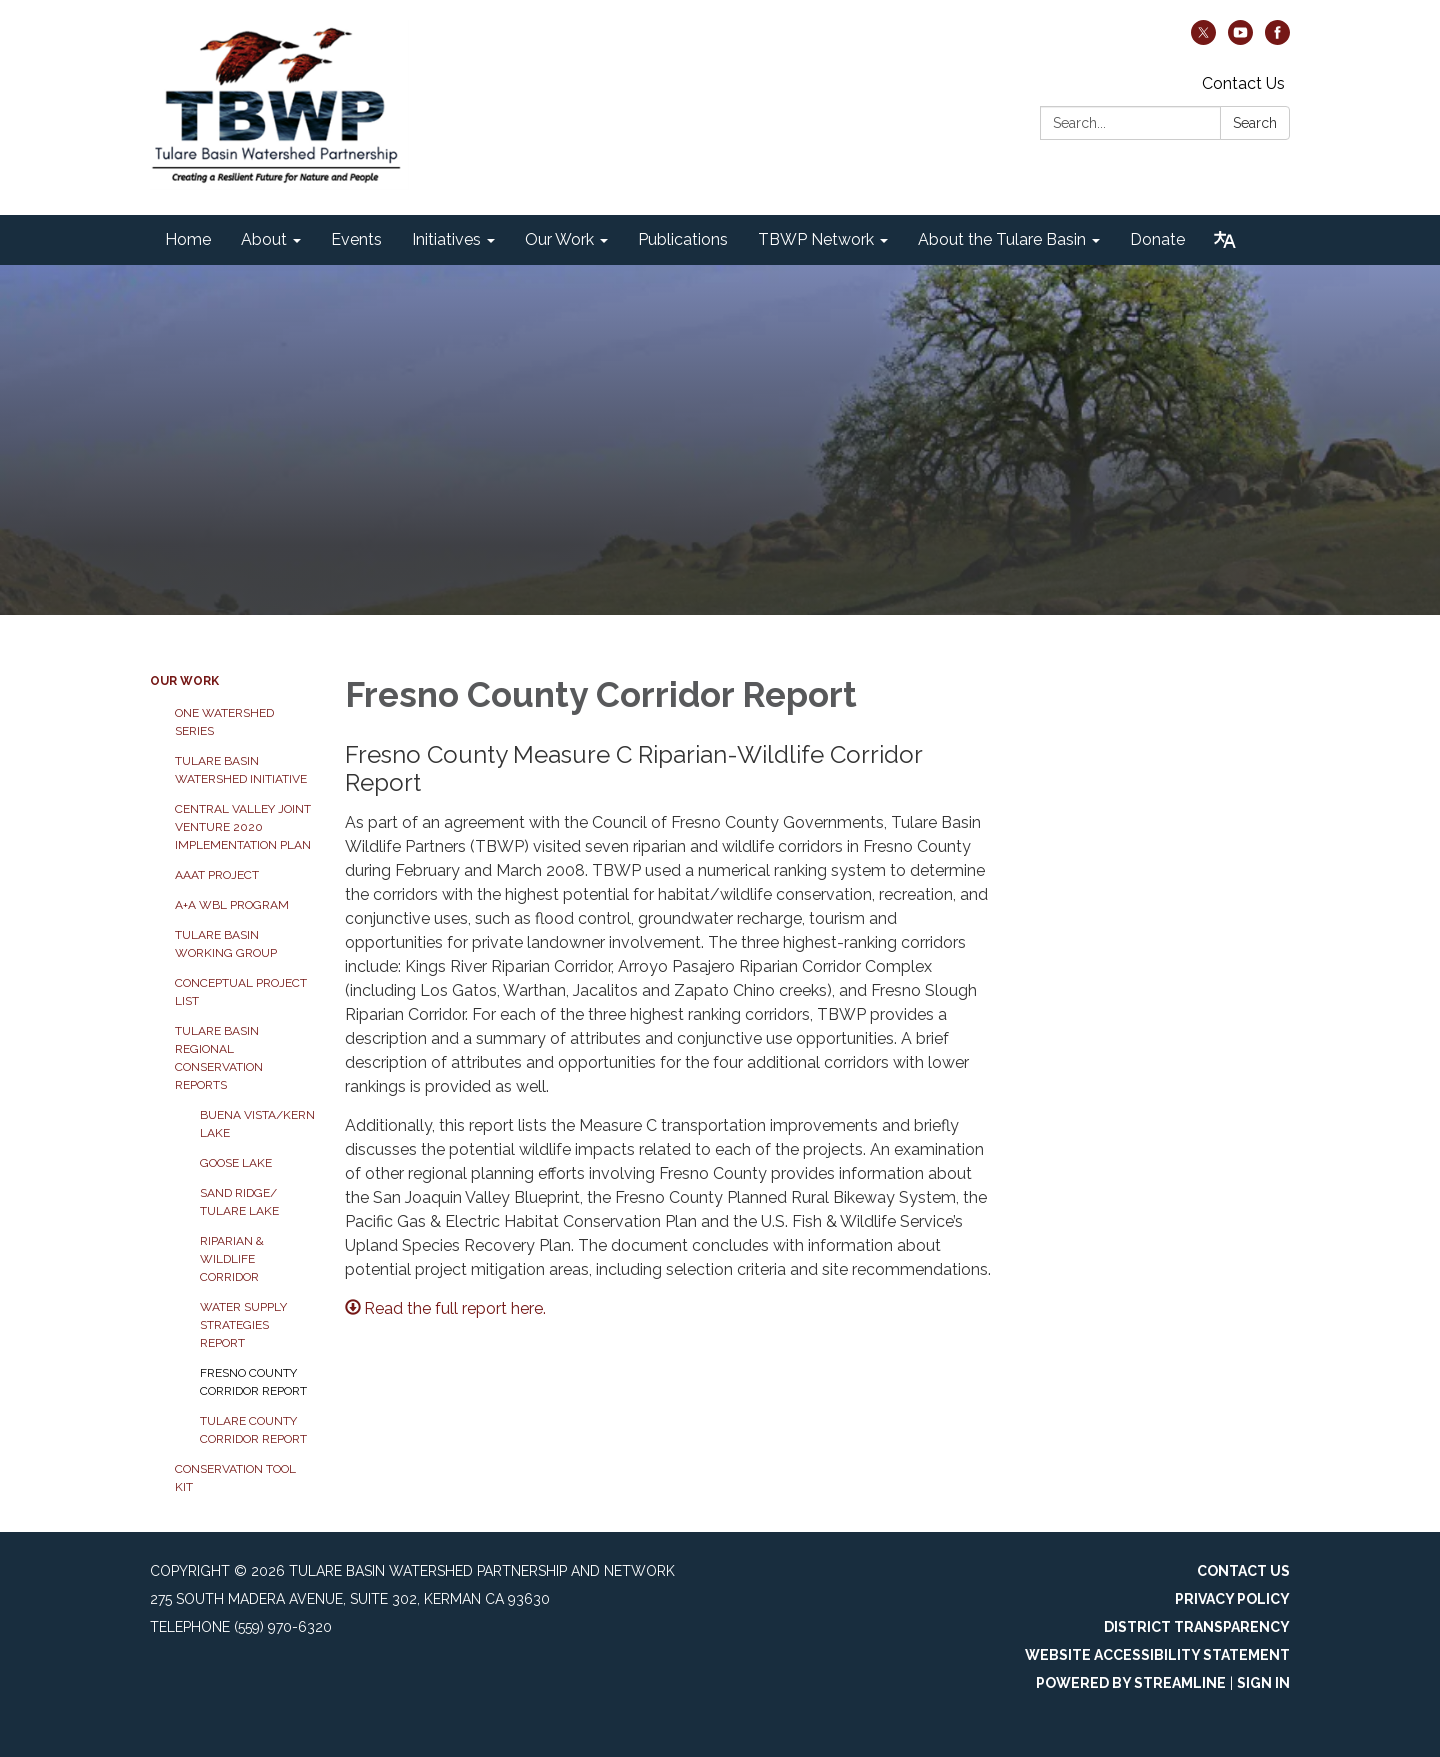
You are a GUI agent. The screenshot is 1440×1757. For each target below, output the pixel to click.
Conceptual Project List (241, 992)
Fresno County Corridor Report (253, 1382)
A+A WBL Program (232, 905)
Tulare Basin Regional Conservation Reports (219, 1058)
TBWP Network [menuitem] (816, 239)
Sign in (1263, 1683)
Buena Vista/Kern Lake (257, 1124)
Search (1255, 123)
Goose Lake (236, 1163)
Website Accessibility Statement (1157, 1655)
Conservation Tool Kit (235, 1478)
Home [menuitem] (188, 239)
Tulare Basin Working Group (226, 944)
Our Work (184, 681)
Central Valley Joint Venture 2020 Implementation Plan (243, 827)
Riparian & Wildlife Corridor (232, 1259)
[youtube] (1240, 39)
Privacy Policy (1232, 1599)
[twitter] (1203, 39)
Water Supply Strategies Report (243, 1325)
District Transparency (1197, 1627)
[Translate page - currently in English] (1225, 240)
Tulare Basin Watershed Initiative (241, 770)
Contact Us (1243, 83)
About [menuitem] (264, 239)
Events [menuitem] (356, 239)
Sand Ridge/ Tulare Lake (239, 1202)
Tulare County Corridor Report (253, 1430)
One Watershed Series (224, 722)
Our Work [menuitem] (559, 239)
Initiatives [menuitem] (446, 239)
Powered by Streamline (1131, 1683)
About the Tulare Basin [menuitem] (1002, 239)
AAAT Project (217, 875)
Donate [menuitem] (1157, 239)
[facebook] (1277, 39)
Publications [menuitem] (683, 239)
